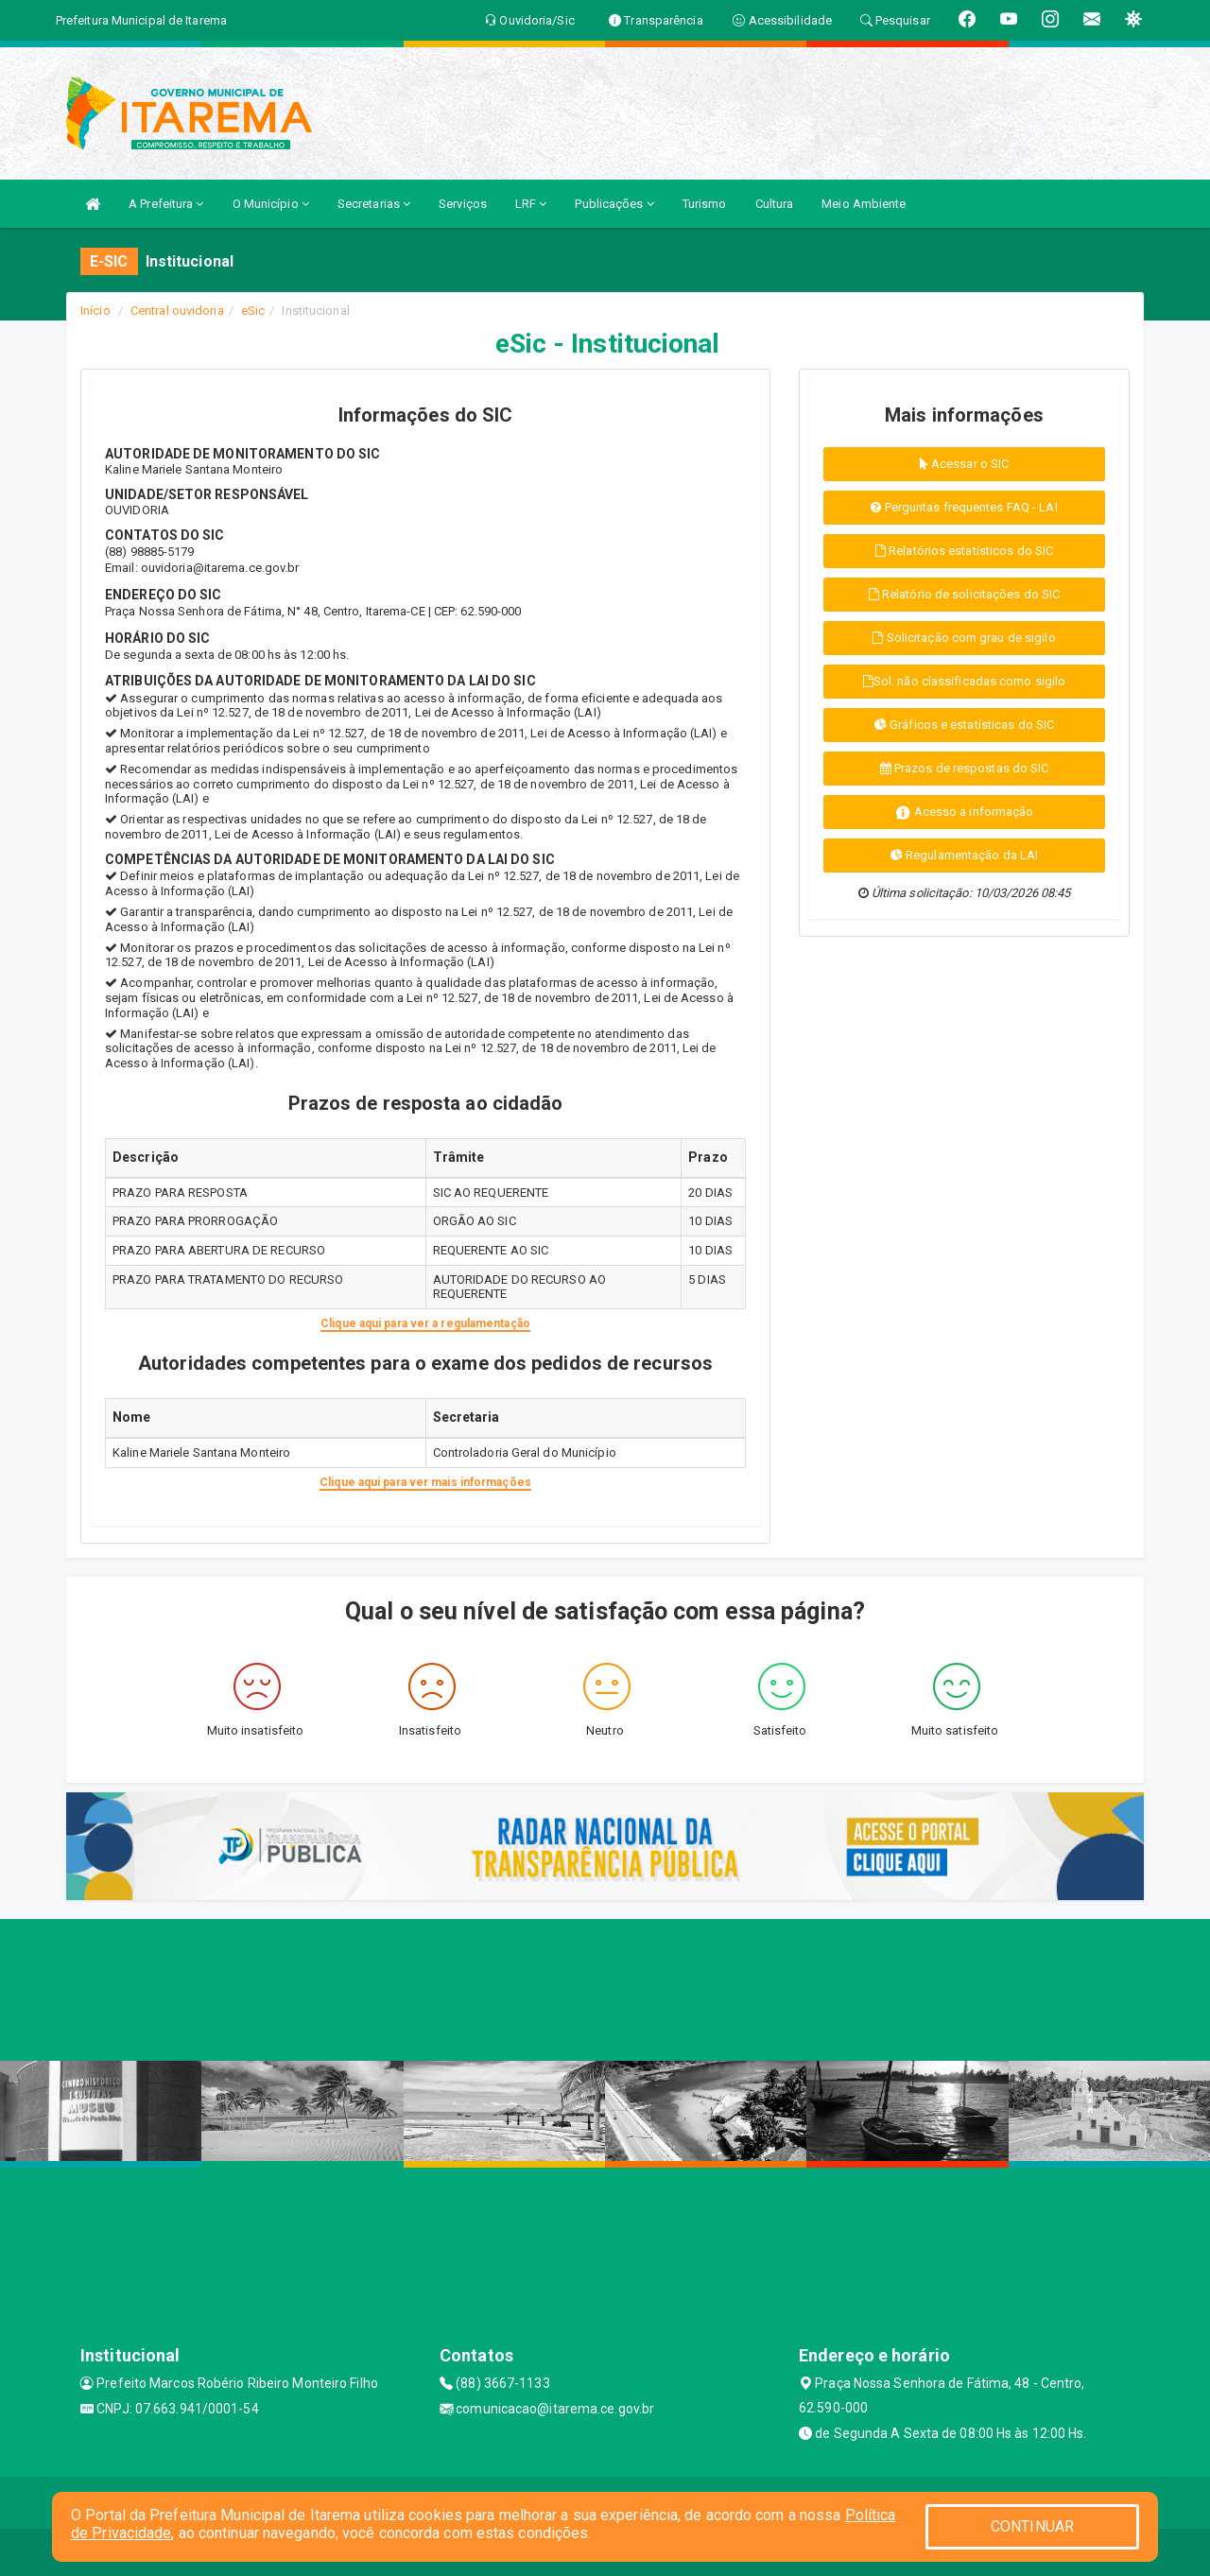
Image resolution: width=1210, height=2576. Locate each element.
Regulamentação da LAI (964, 855)
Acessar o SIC (965, 464)
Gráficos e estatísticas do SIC (964, 724)
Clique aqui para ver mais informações (425, 1482)
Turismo (705, 204)
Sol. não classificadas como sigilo (964, 681)
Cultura (774, 204)
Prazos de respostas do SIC (964, 768)
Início (95, 310)
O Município (271, 204)
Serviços (463, 204)
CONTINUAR (1032, 2526)
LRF (531, 204)
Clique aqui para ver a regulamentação (425, 1323)
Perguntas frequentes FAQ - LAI (964, 507)
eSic (253, 310)
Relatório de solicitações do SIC (964, 594)
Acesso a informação (964, 812)
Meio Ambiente (863, 204)
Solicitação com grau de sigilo (964, 638)
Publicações (614, 204)
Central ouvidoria (177, 310)
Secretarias (373, 204)
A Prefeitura (166, 204)
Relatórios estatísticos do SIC (964, 551)
